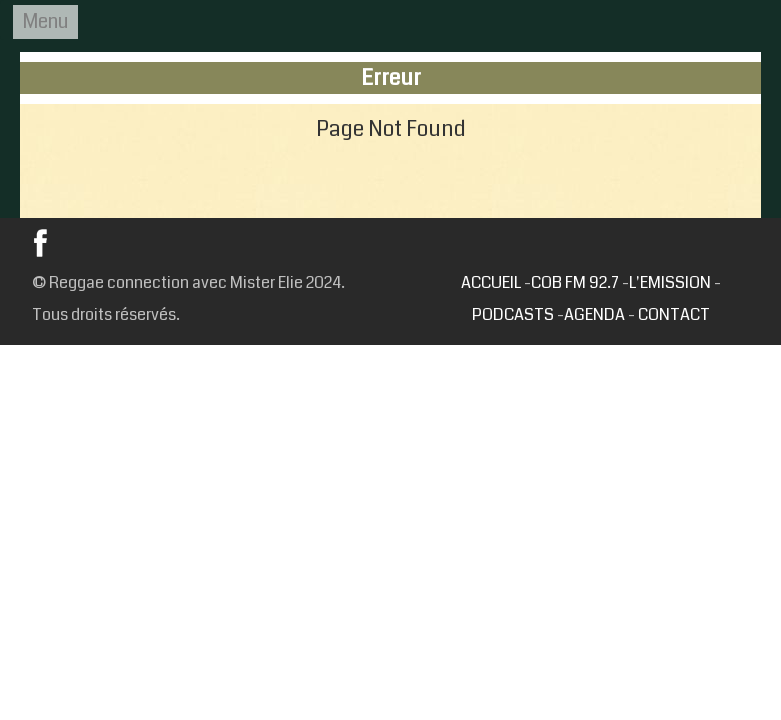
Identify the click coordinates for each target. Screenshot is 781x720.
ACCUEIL (491, 282)
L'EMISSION (670, 282)
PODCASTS (513, 314)
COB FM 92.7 (576, 282)
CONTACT (674, 314)
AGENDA (594, 314)
